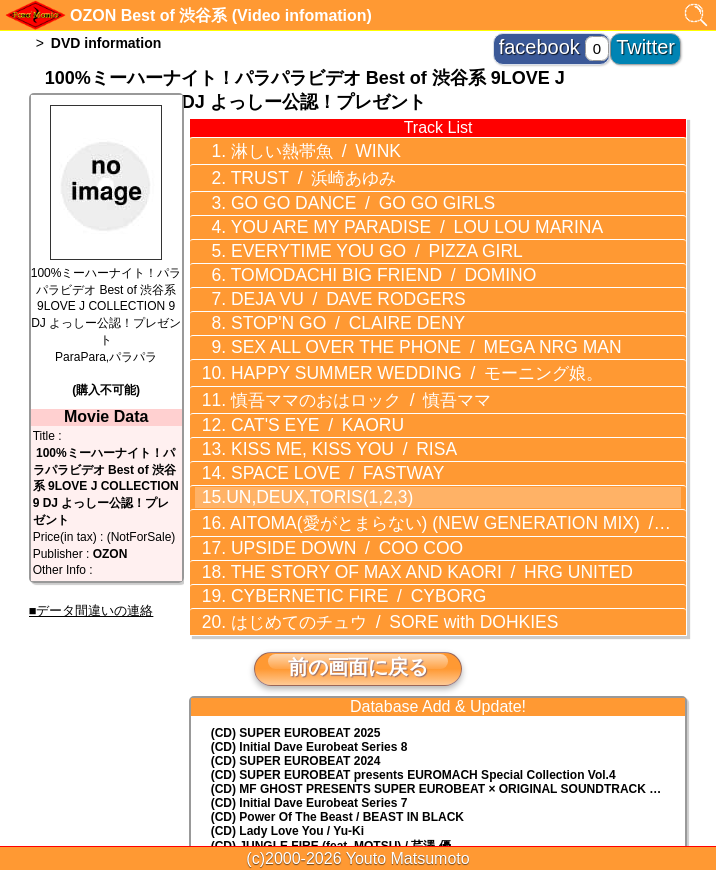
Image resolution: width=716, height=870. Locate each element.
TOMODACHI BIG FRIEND (344, 246)
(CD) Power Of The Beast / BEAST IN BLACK (337, 711)
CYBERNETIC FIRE (324, 499)
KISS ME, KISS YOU (312, 383)
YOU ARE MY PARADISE (371, 208)
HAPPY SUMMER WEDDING (372, 322)
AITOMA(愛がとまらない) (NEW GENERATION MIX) (414, 440)
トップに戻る (358, 800)
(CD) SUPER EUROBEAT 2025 (296, 627)
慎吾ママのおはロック (329, 343)
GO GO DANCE (327, 189)
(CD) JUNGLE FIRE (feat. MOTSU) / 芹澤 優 (331, 740)
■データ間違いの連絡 (91, 610)
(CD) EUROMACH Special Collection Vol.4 (413, 669)
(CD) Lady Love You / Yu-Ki (287, 725)
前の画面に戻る (358, 561)
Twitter (657, 40)
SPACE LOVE (307, 402)
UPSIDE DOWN (315, 461)
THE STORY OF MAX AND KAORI (383, 480)
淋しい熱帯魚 (291, 147)
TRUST (289, 168)
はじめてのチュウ (354, 518)
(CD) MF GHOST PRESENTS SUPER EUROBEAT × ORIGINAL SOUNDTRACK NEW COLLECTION (448, 683)
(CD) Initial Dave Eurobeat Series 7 (309, 697)
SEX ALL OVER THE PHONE (378, 303)
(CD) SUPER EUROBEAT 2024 (296, 655)
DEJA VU (316, 265)
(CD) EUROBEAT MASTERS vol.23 (308, 756)
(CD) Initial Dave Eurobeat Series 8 (309, 641)
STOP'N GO (315, 284)
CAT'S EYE (291, 364)
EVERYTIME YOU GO (339, 227)
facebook (582, 40)
